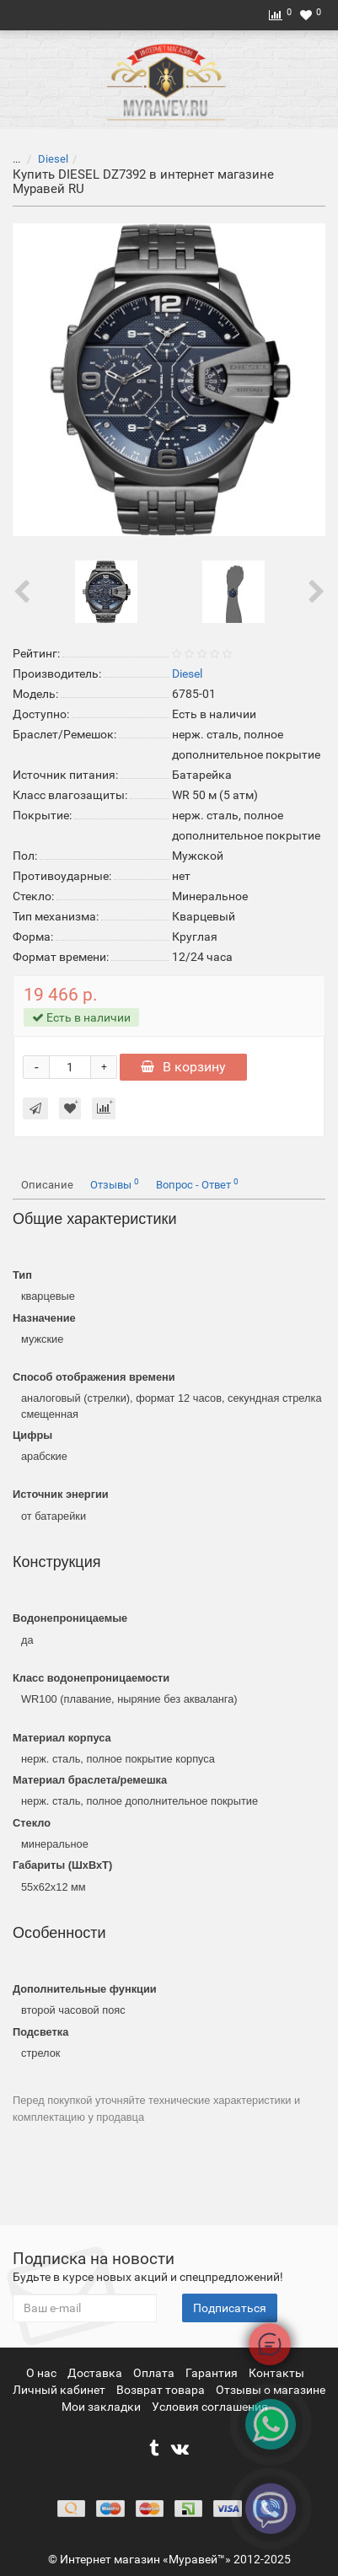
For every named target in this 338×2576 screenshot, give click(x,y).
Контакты (276, 2373)
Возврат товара (161, 2389)
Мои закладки (101, 2406)
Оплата (155, 2373)
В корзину (183, 1067)
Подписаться (229, 2308)
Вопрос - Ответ (197, 1184)
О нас (42, 2373)
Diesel (53, 159)
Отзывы (114, 1184)
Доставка (96, 2373)
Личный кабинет (60, 2389)
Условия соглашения (210, 2406)
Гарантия (212, 2373)
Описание (47, 1184)
